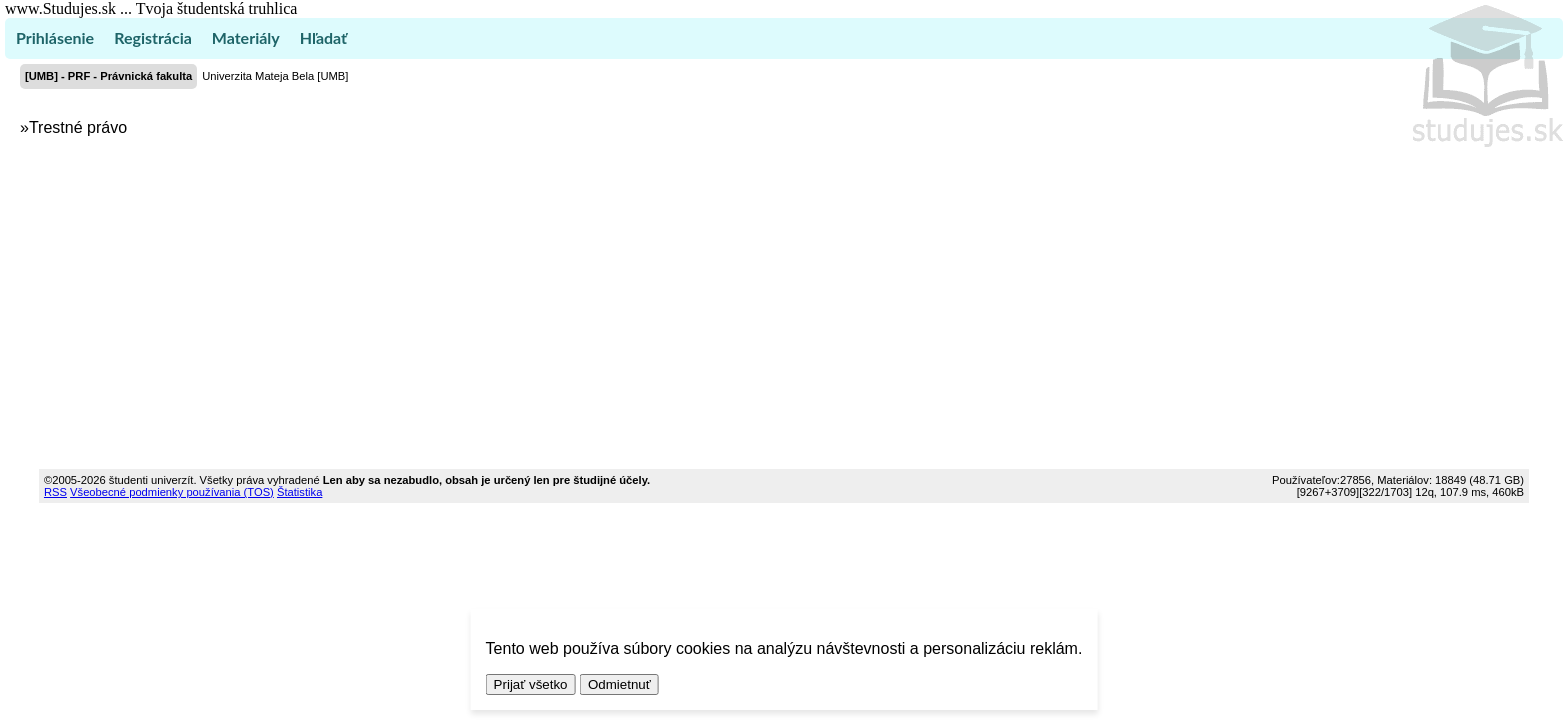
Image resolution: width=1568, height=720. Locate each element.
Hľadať (323, 37)
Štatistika (299, 492)
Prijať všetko (531, 684)
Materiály (246, 37)
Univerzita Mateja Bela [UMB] (275, 76)
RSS (55, 492)
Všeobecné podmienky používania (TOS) (172, 492)
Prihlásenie (55, 37)
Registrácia (153, 37)
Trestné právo (78, 127)
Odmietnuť (619, 684)
